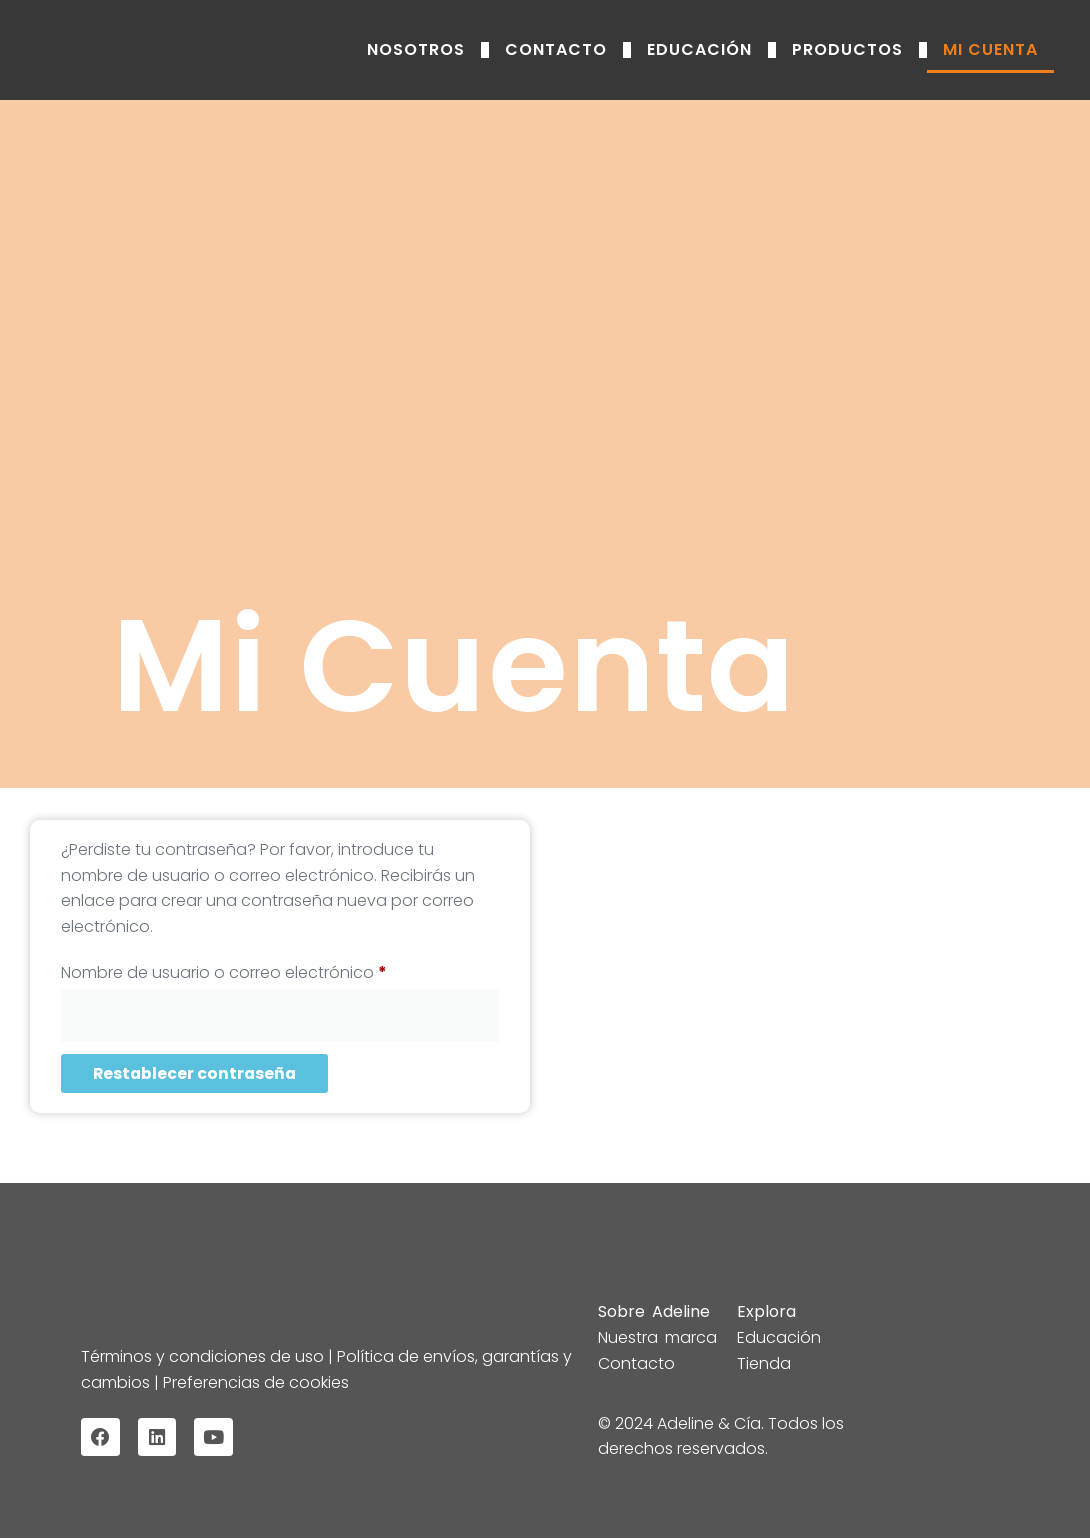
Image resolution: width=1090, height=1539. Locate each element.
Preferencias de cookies (254, 1381)
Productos (847, 49)
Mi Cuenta (990, 49)
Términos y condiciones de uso (204, 1356)
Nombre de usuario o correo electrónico (267, 970)
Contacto (556, 49)
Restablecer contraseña (196, 1073)
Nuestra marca (657, 1337)
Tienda (764, 1363)
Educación (699, 49)
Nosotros (416, 49)
